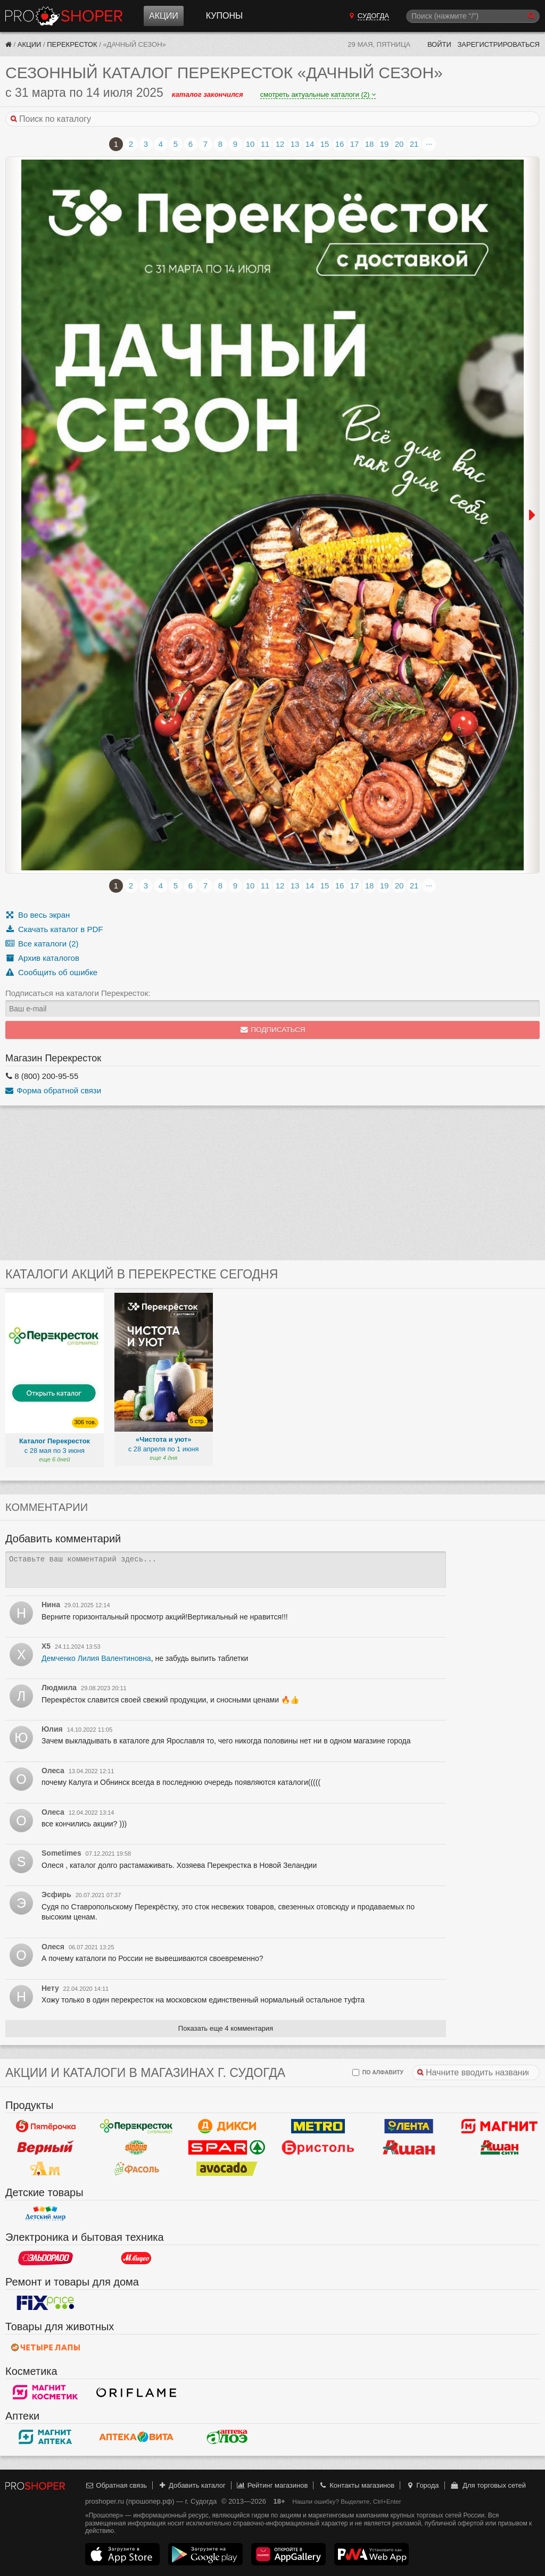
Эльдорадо (45, 2258)
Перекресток (72, 44)
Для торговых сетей (488, 2485)
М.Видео (136, 2258)
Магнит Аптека (45, 2437)
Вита (136, 2437)
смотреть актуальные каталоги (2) (318, 94)
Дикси (226, 2126)
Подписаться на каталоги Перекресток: (77, 993)
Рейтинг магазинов (272, 2485)
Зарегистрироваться (498, 44)
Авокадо (226, 2169)
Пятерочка (45, 2126)
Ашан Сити (499, 2147)
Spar (226, 2147)
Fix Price (45, 2303)
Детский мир (45, 2213)
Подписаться (272, 1030)
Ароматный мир (45, 2169)
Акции (163, 15)
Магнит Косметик (45, 2392)
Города (422, 2485)
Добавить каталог (192, 2485)
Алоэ (226, 2437)
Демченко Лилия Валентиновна (96, 1658)
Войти (439, 44)
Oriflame (136, 2392)
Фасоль (136, 2169)
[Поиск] (473, 16)
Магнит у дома (499, 2126)
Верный (45, 2147)
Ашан (409, 2147)
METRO (318, 2126)
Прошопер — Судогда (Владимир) (63, 16)
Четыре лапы (45, 2347)
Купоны (224, 15)
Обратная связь (116, 2485)
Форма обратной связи (53, 1090)
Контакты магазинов (356, 2485)
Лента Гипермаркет (409, 2126)
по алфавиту (377, 2072)
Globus (136, 2147)
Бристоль (318, 2147)
